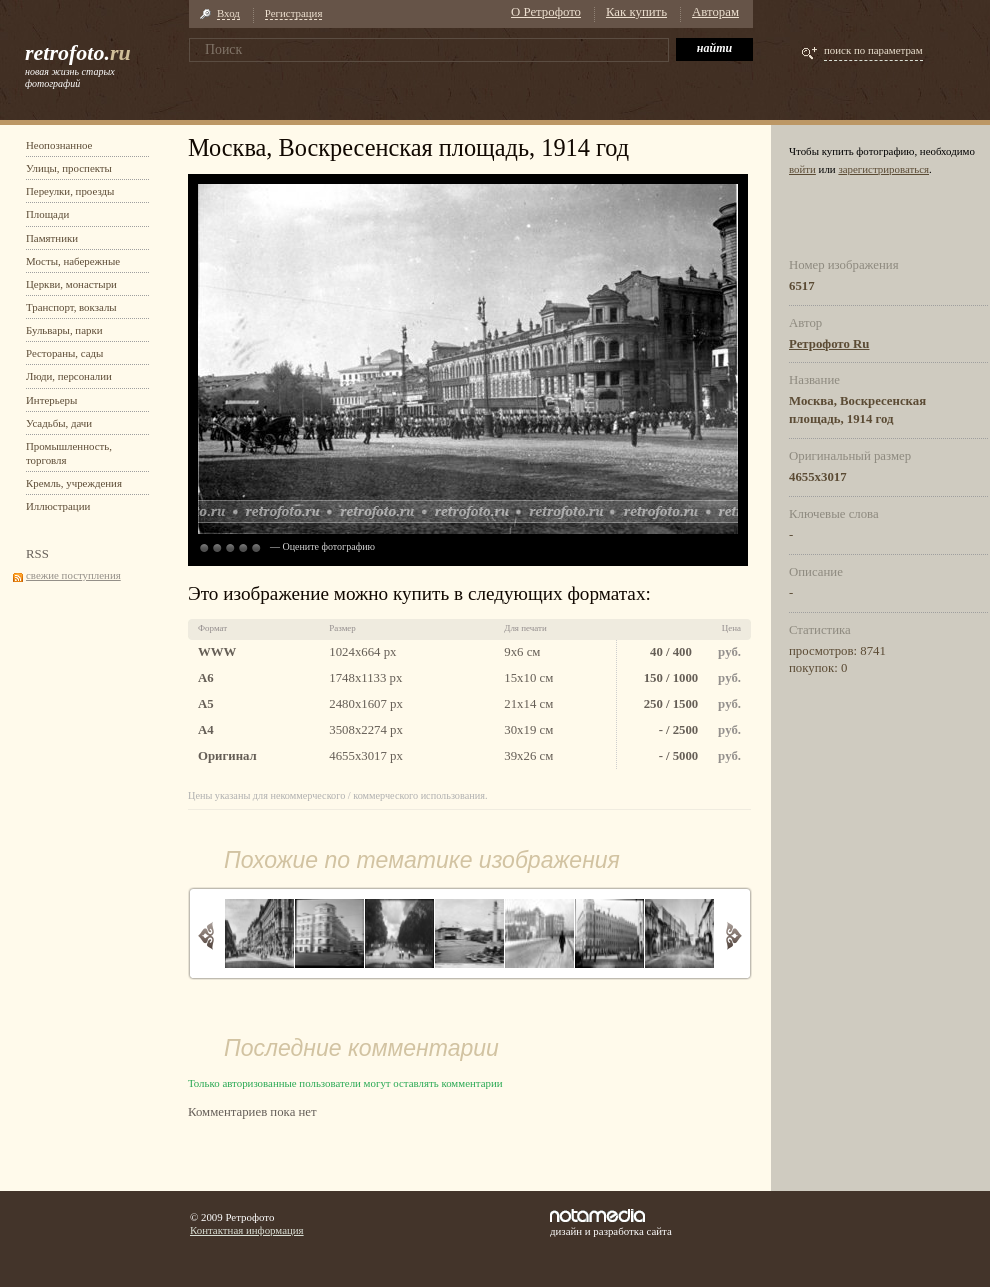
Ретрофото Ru (829, 344)
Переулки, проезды (70, 191)
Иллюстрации (58, 506)
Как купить (636, 12)
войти (802, 169)
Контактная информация (247, 1230)
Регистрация (294, 13)
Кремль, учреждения (74, 483)
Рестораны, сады (64, 353)
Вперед (733, 935)
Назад (206, 935)
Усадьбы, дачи (59, 423)
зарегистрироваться (883, 169)
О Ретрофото (546, 12)
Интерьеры (51, 400)
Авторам (715, 12)
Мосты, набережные (73, 261)
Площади (47, 214)
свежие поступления (73, 575)
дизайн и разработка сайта (611, 1223)
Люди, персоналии (69, 376)
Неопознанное (59, 145)
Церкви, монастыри (71, 284)
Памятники (52, 238)
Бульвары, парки (64, 330)
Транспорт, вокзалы (71, 307)
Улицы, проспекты (69, 168)
